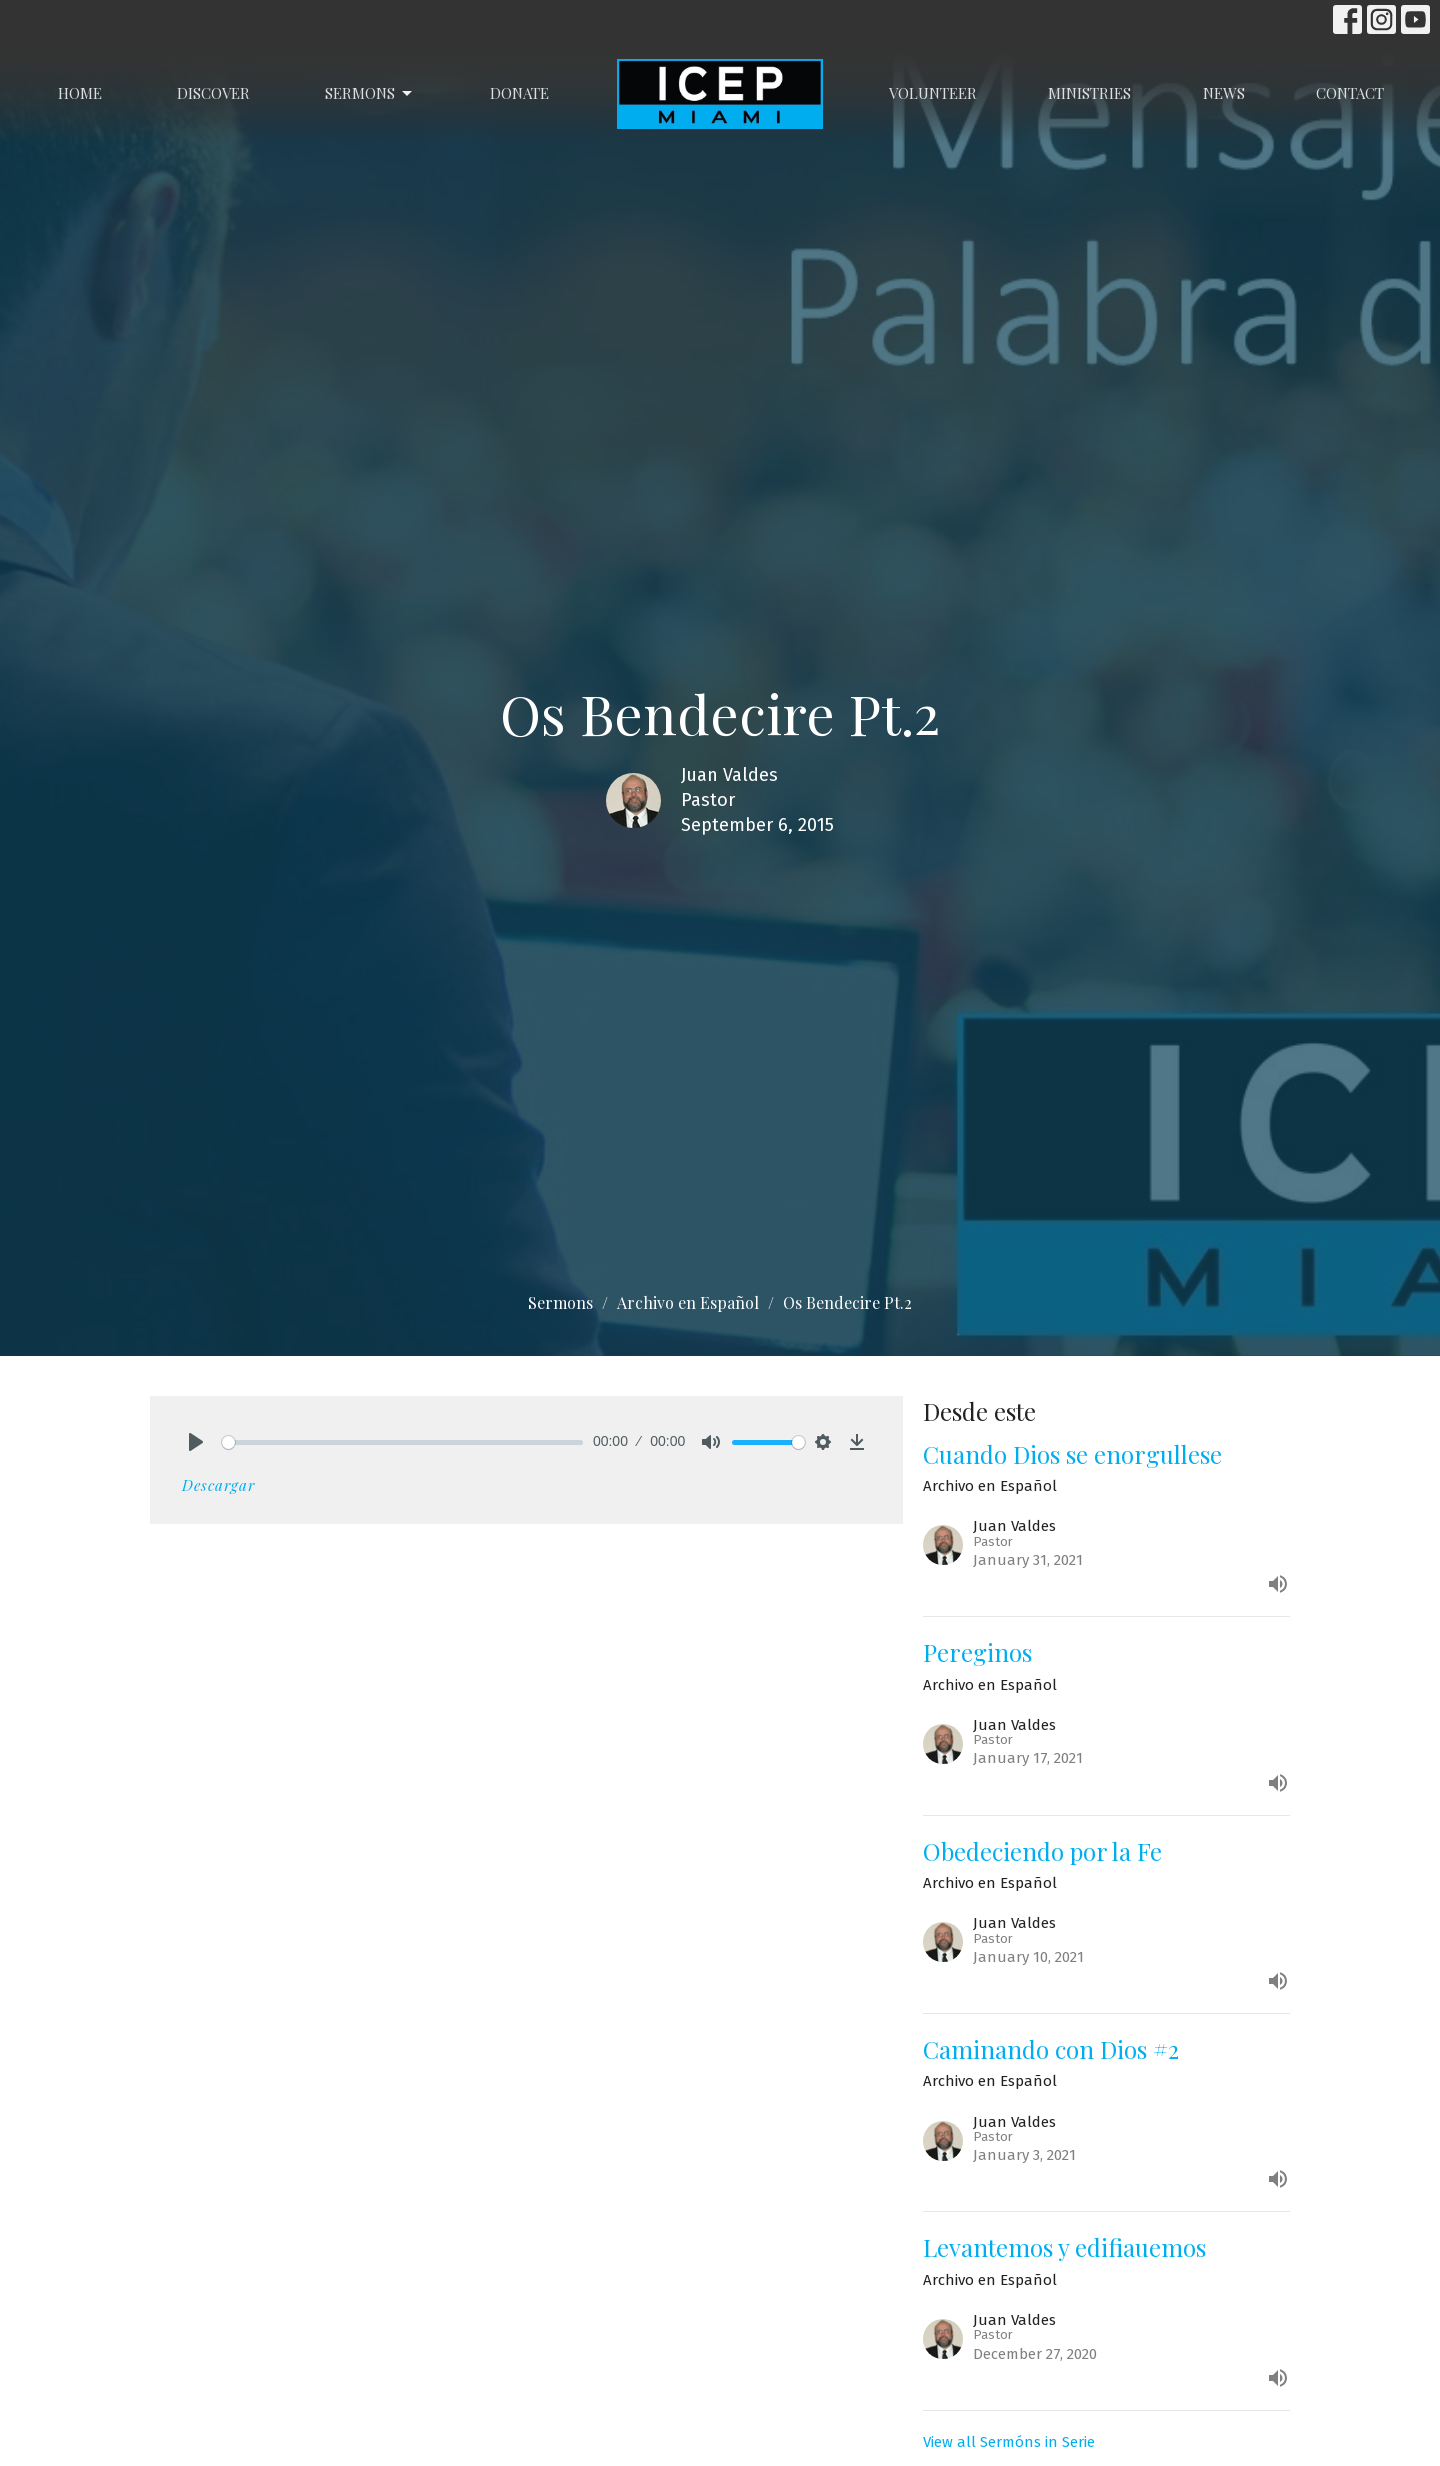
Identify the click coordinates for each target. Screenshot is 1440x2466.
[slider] (402, 1442)
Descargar (218, 1485)
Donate (519, 93)
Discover (213, 93)
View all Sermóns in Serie (1009, 2442)
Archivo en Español (688, 1302)
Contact (1350, 93)
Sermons (370, 93)
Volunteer (933, 93)
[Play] (196, 1442)
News (1224, 93)
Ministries (1089, 93)
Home (80, 93)
